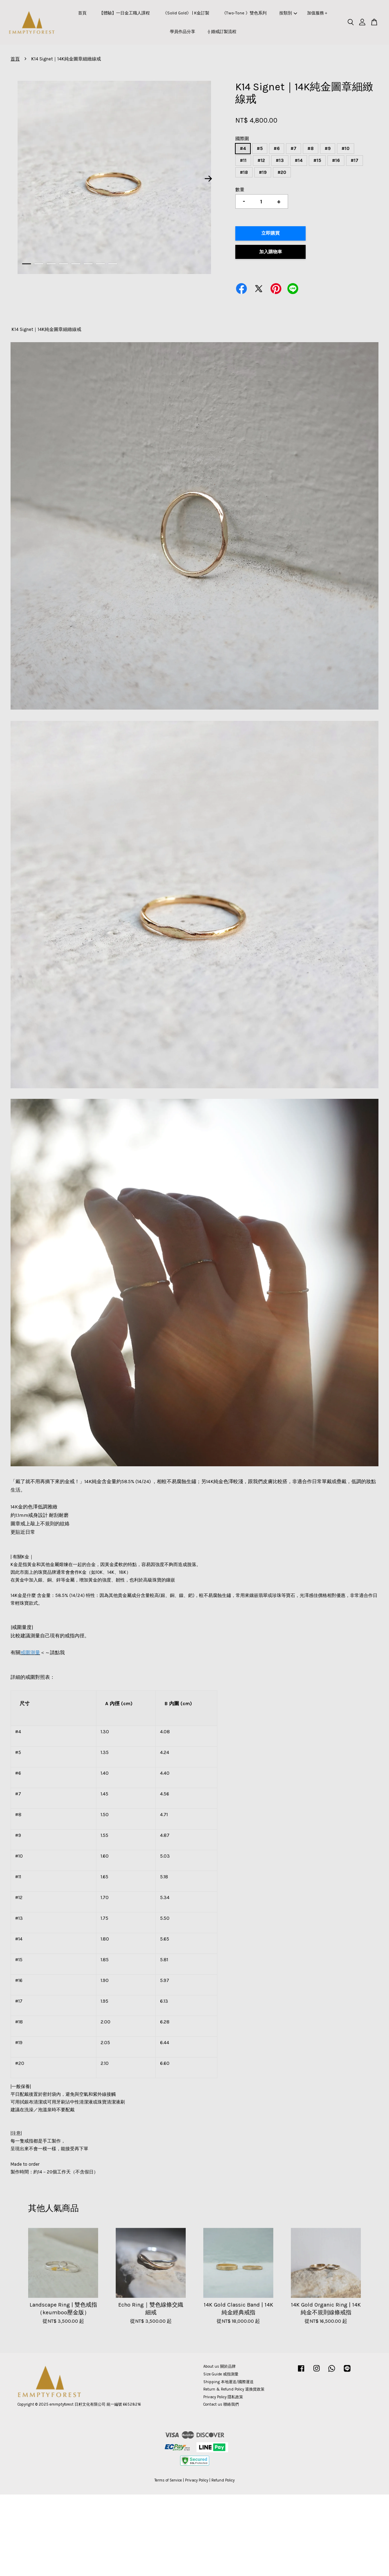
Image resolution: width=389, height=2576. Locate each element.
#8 (310, 148)
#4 (243, 148)
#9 (328, 148)
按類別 (288, 13)
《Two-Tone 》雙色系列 (244, 13)
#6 (277, 148)
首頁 (82, 13)
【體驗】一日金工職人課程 (124, 13)
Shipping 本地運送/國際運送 (228, 2382)
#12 (261, 160)
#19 (263, 172)
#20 (282, 172)
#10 (346, 148)
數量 (239, 189)
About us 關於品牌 (219, 2366)
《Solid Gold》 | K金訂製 (186, 13)
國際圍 (242, 138)
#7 (293, 148)
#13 (280, 160)
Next (208, 178)
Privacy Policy (196, 2480)
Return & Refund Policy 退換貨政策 (233, 2389)
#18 (244, 172)
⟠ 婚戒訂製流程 (222, 31)
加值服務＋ (317, 13)
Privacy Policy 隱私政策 (223, 2397)
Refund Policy (223, 2480)
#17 (354, 160)
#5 (260, 148)
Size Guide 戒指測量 (220, 2374)
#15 (317, 160)
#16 (336, 160)
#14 (298, 160)
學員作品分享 (182, 31)
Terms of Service (168, 2480)
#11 (243, 160)
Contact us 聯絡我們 (221, 2404)
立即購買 (270, 233)
